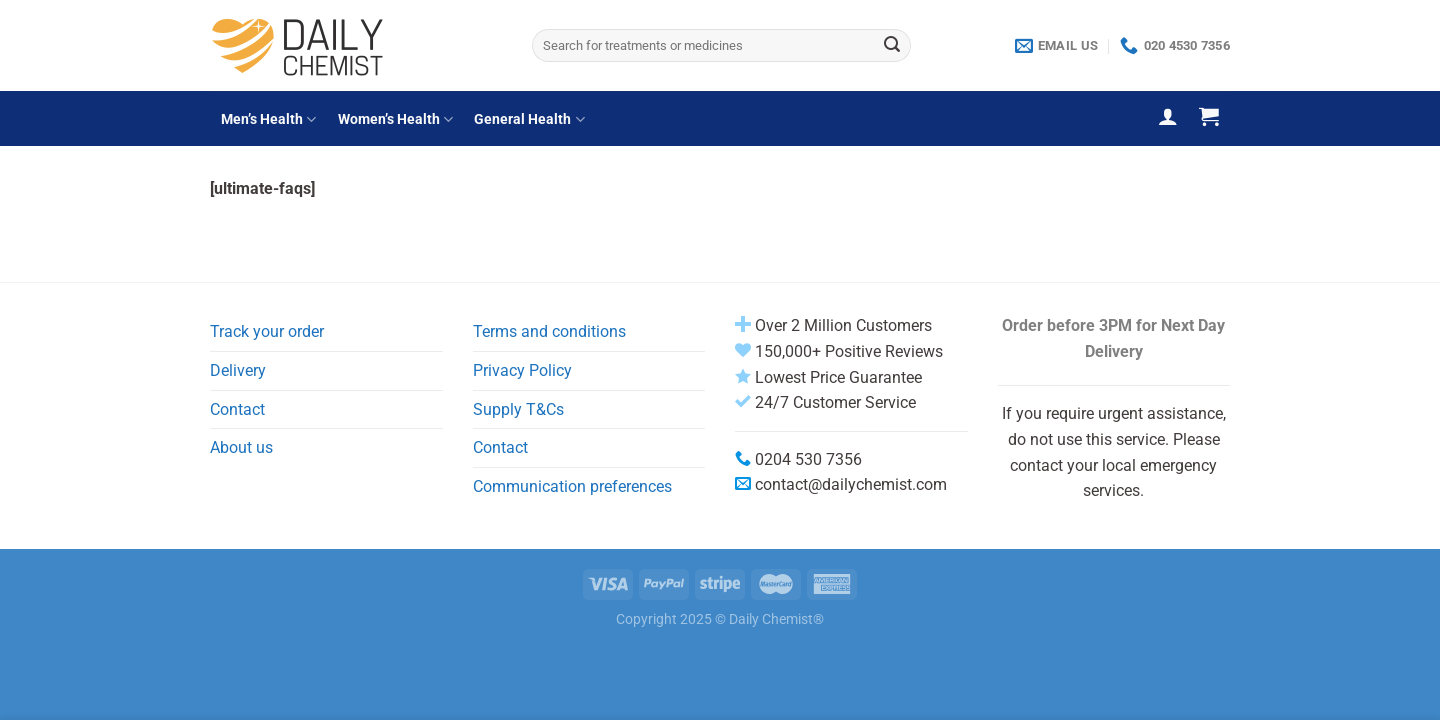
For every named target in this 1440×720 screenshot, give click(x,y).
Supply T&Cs (518, 409)
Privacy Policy (522, 370)
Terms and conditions (549, 331)
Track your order (267, 331)
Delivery (238, 370)
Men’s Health (268, 119)
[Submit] (892, 46)
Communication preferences (572, 486)
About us (241, 447)
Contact (237, 409)
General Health (529, 119)
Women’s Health (395, 119)
